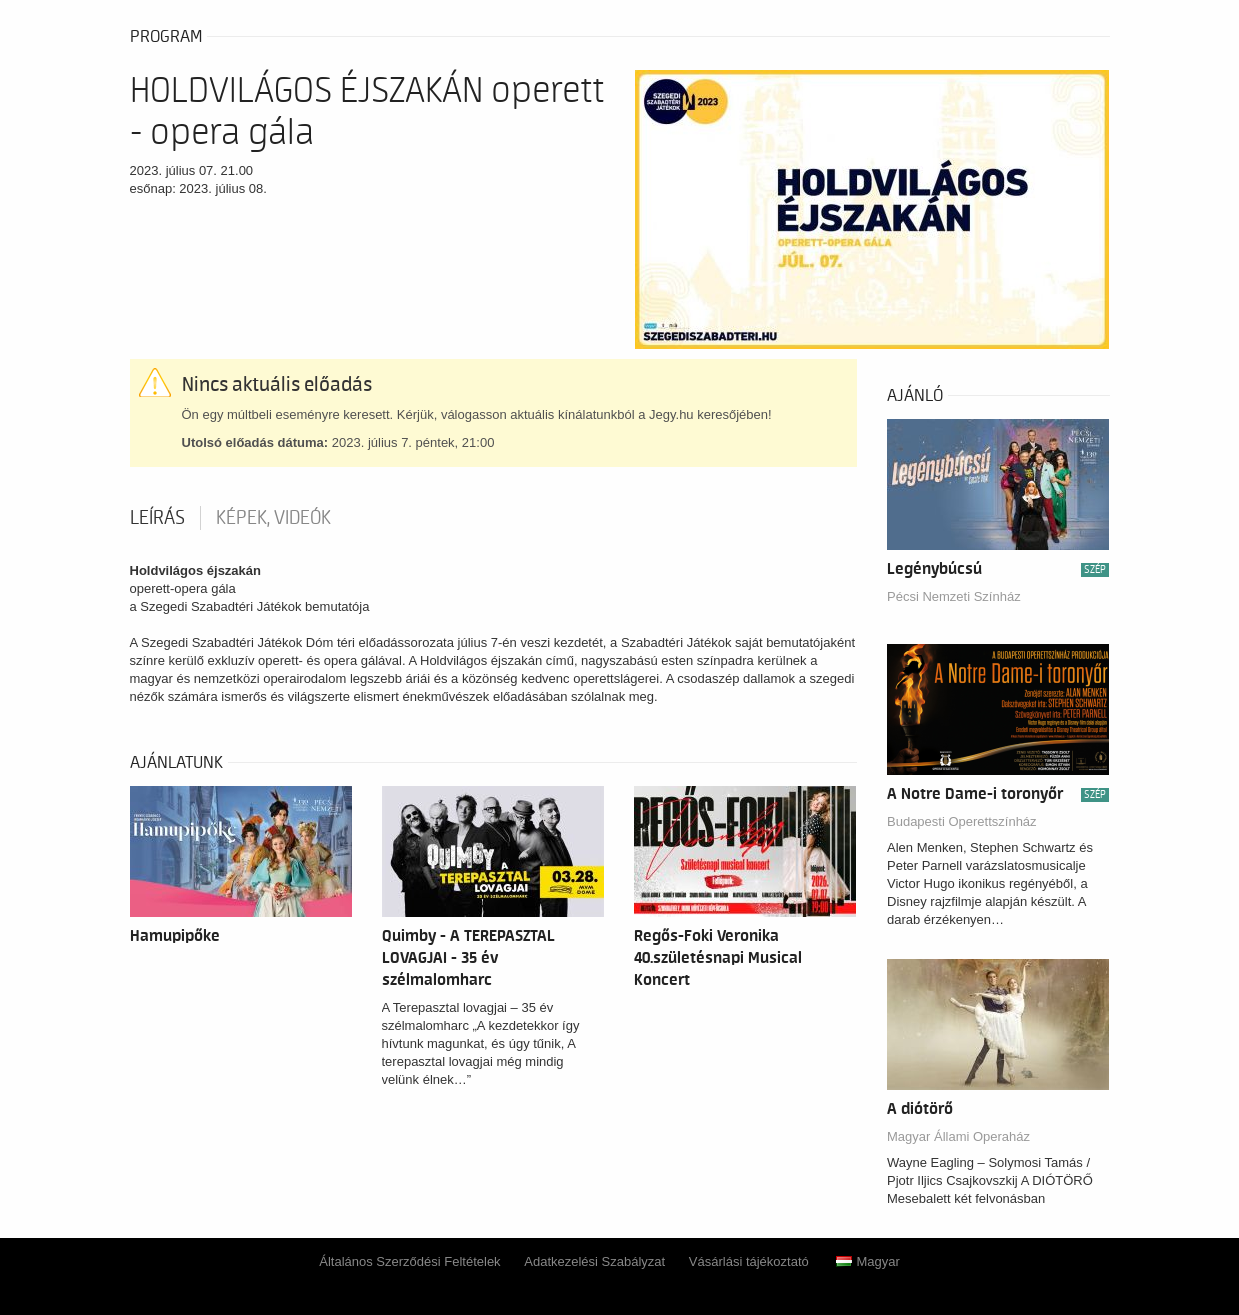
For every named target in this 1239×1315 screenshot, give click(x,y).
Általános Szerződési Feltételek (409, 1261)
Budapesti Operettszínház (962, 821)
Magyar (867, 1261)
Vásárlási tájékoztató (749, 1261)
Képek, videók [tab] (273, 518)
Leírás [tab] (157, 518)
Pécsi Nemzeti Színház (954, 596)
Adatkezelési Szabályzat (594, 1261)
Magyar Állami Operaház (958, 1136)
